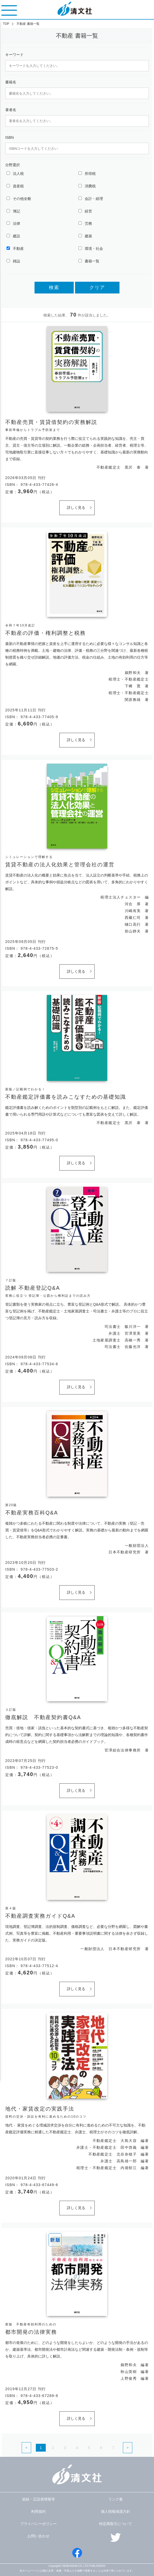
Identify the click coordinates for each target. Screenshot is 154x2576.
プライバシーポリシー (38, 2524)
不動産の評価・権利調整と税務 (45, 633)
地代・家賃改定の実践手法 (39, 2109)
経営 (88, 211)
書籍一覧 (92, 261)
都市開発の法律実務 (31, 2332)
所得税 (90, 173)
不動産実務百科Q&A (31, 1512)
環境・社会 (94, 248)
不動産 (18, 248)
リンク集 (115, 2499)
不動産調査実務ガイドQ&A (40, 1916)
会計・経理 (94, 199)
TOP (6, 24)
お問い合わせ (38, 2536)
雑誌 (16, 261)
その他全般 (22, 199)
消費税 (90, 186)
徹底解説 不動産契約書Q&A (43, 1717)
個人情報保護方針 (115, 2511)
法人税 (18, 173)
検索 (54, 287)
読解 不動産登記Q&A (32, 1288)
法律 (16, 223)
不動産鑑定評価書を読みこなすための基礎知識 (65, 1097)
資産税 (18, 186)
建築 (88, 236)
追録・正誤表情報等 (38, 2499)
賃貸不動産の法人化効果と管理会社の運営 (60, 864)
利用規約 (38, 2511)
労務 (88, 223)
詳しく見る (76, 507)
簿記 (16, 211)
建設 (16, 236)
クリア (97, 287)
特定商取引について (115, 2524)
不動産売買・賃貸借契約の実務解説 (51, 422)
